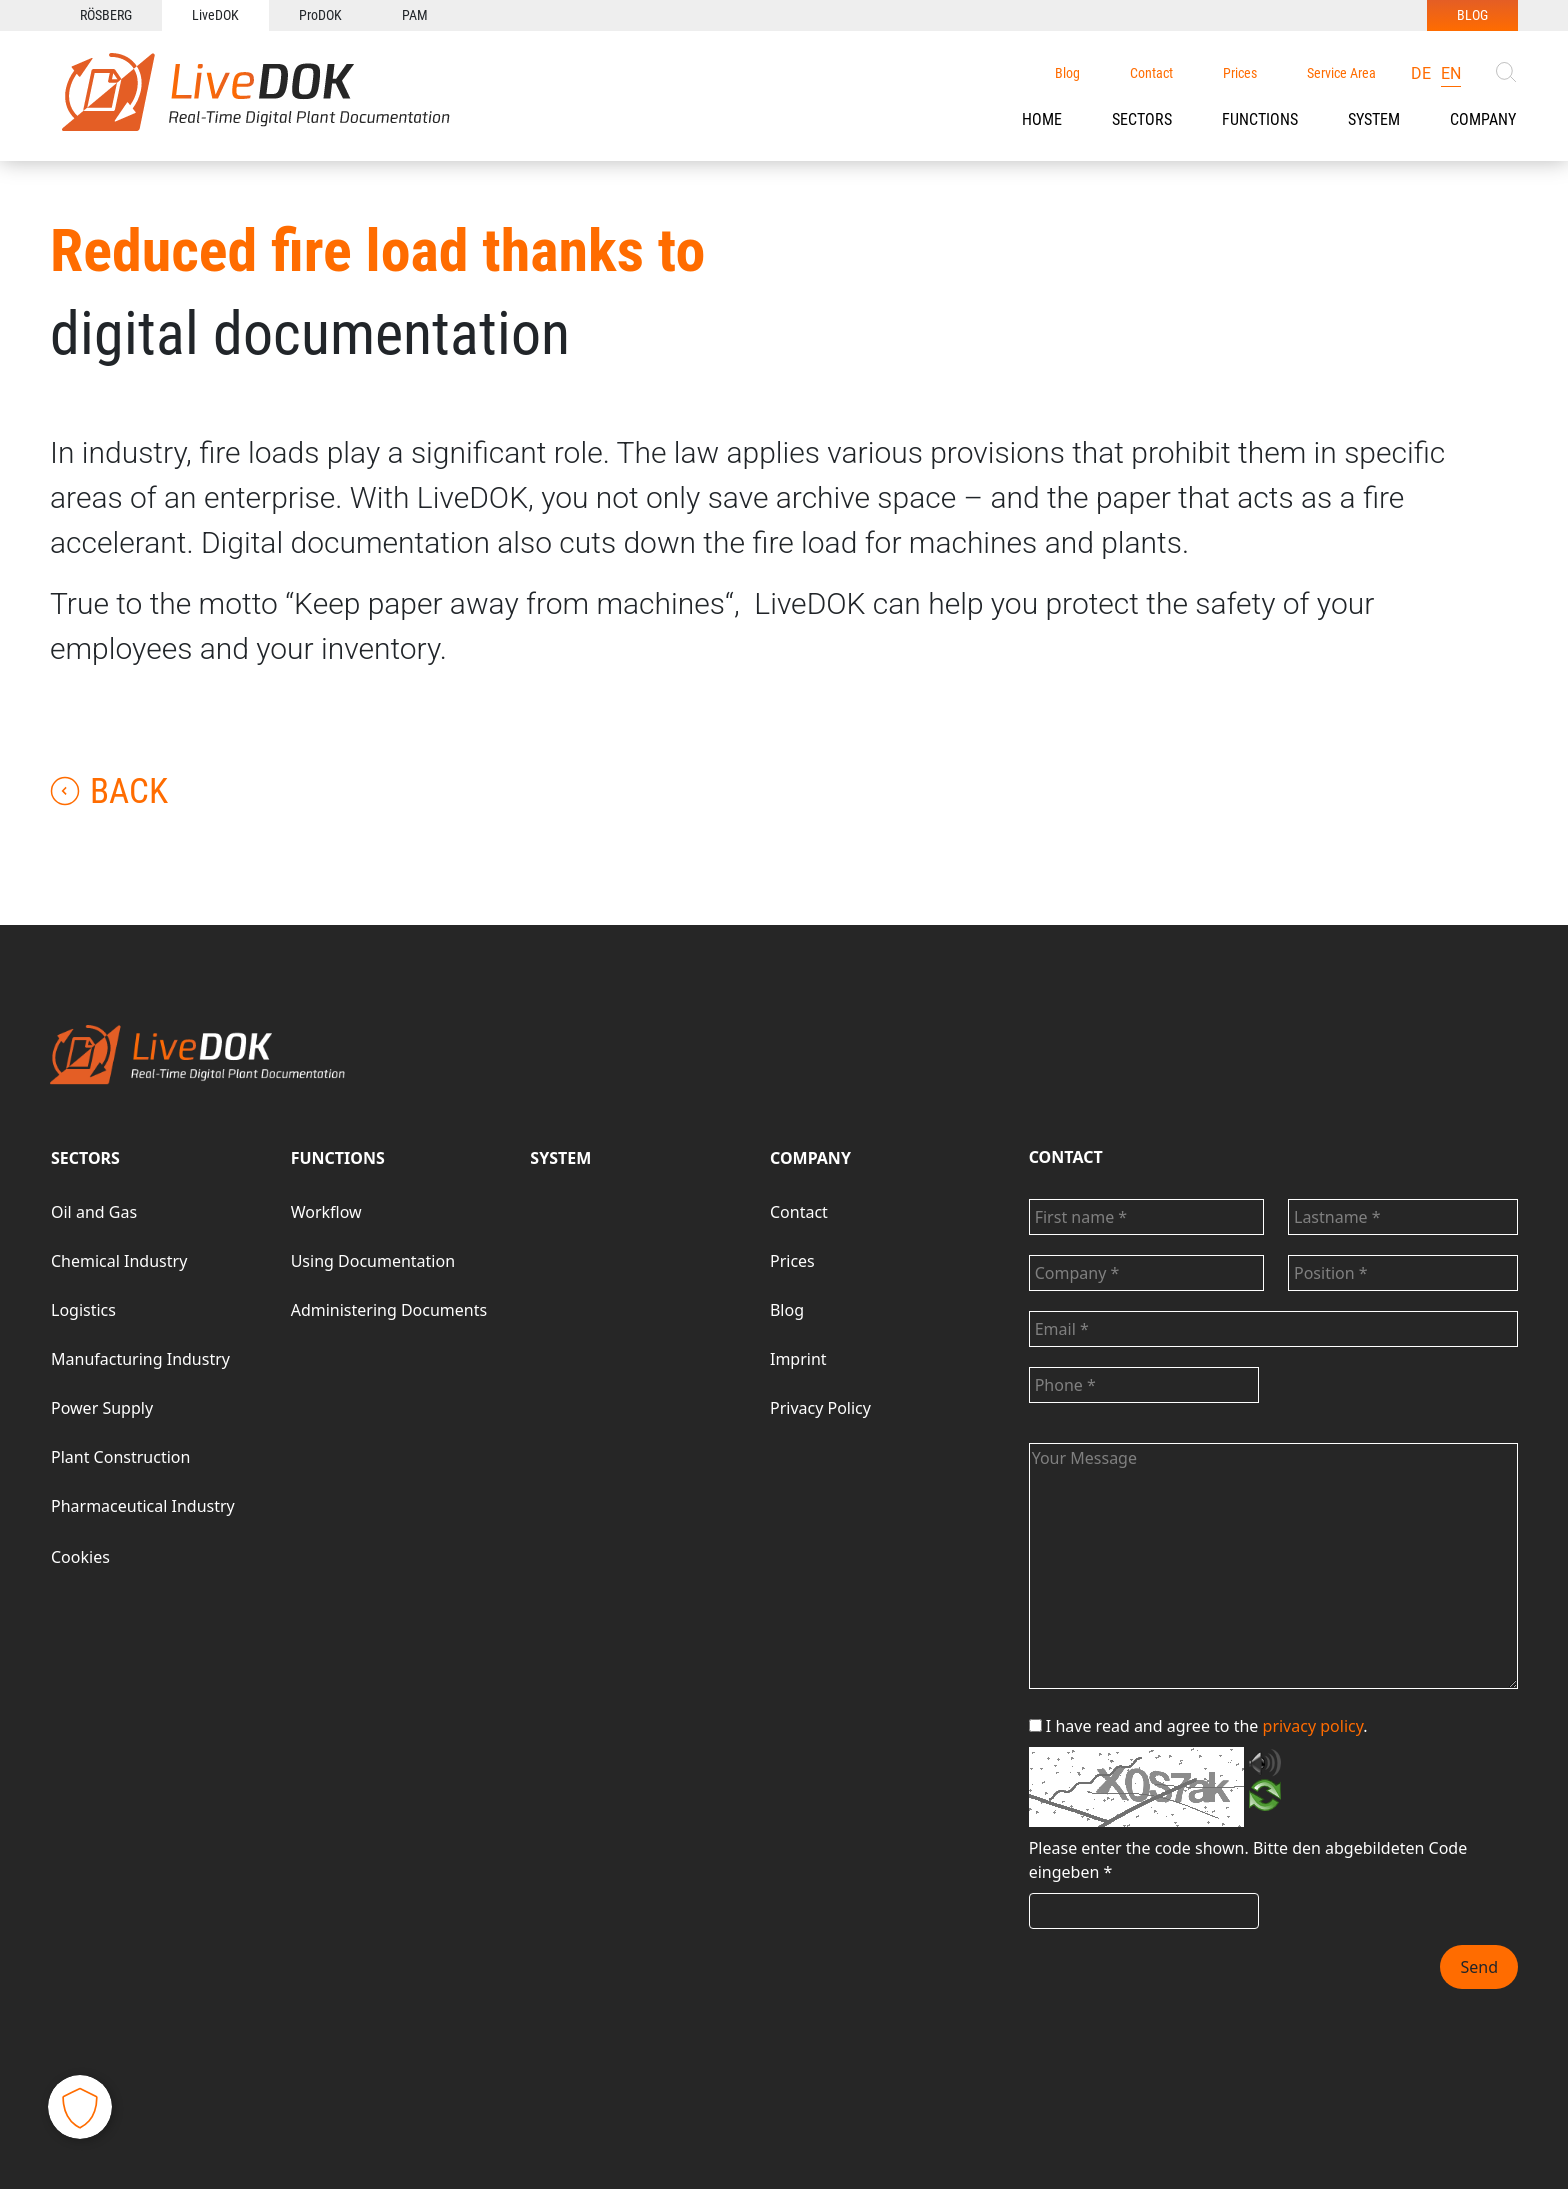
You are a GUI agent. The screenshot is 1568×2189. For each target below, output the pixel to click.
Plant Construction (120, 1457)
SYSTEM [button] (1374, 119)
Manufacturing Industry (140, 1359)
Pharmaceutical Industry (143, 1506)
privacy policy (1313, 1726)
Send (1479, 1967)
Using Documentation (373, 1261)
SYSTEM (560, 1158)
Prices (1240, 73)
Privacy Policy (820, 1408)
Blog (1067, 73)
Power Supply (102, 1408)
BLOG (1472, 15)
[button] (1142, 120)
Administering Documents (389, 1310)
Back (109, 791)
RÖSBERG (106, 15)
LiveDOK (215, 15)
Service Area (1341, 73)
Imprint (798, 1359)
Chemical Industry (119, 1261)
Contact (1151, 73)
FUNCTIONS (1260, 119)
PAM (415, 15)
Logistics (83, 1310)
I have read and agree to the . (1198, 1726)
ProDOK (320, 15)
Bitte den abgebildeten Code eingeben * (1248, 1860)
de (1421, 73)
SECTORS (1142, 119)
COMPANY (810, 1158)
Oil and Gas (94, 1212)
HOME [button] (1042, 119)
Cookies (80, 1557)
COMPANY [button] (1483, 119)
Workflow (326, 1212)
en (1451, 73)
